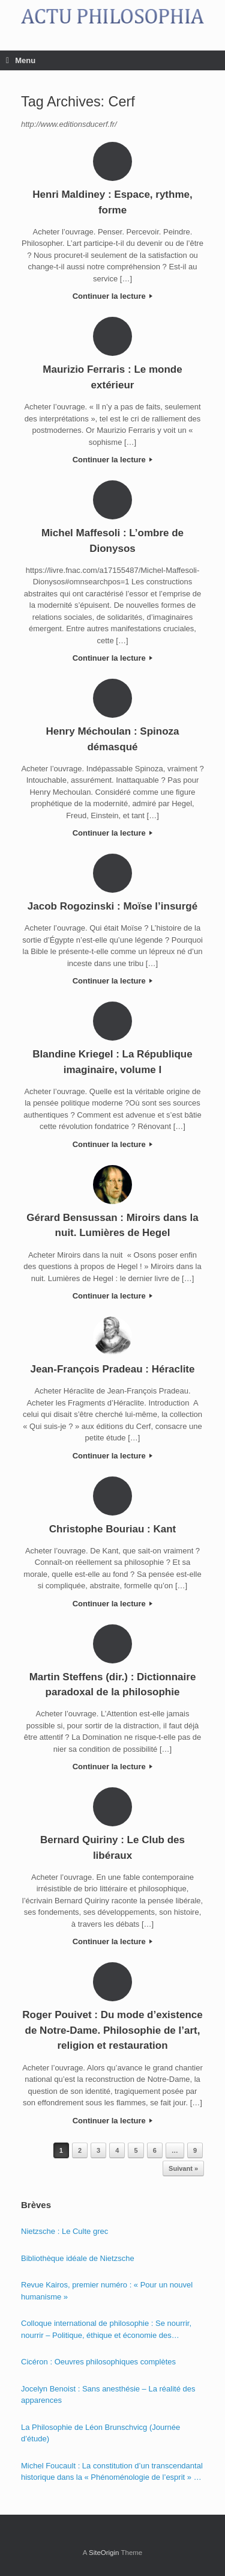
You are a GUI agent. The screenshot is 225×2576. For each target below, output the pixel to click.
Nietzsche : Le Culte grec (64, 2231)
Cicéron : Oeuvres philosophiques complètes (98, 2361)
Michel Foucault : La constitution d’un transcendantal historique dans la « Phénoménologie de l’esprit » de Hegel (112, 2472)
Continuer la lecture (113, 296)
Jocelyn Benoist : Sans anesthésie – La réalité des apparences (108, 2394)
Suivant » (183, 2168)
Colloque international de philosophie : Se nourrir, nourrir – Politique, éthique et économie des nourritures (106, 2330)
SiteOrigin (104, 2552)
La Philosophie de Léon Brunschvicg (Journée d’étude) (100, 2433)
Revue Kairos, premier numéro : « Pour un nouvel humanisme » (107, 2290)
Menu (20, 60)
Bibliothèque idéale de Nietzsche (77, 2258)
